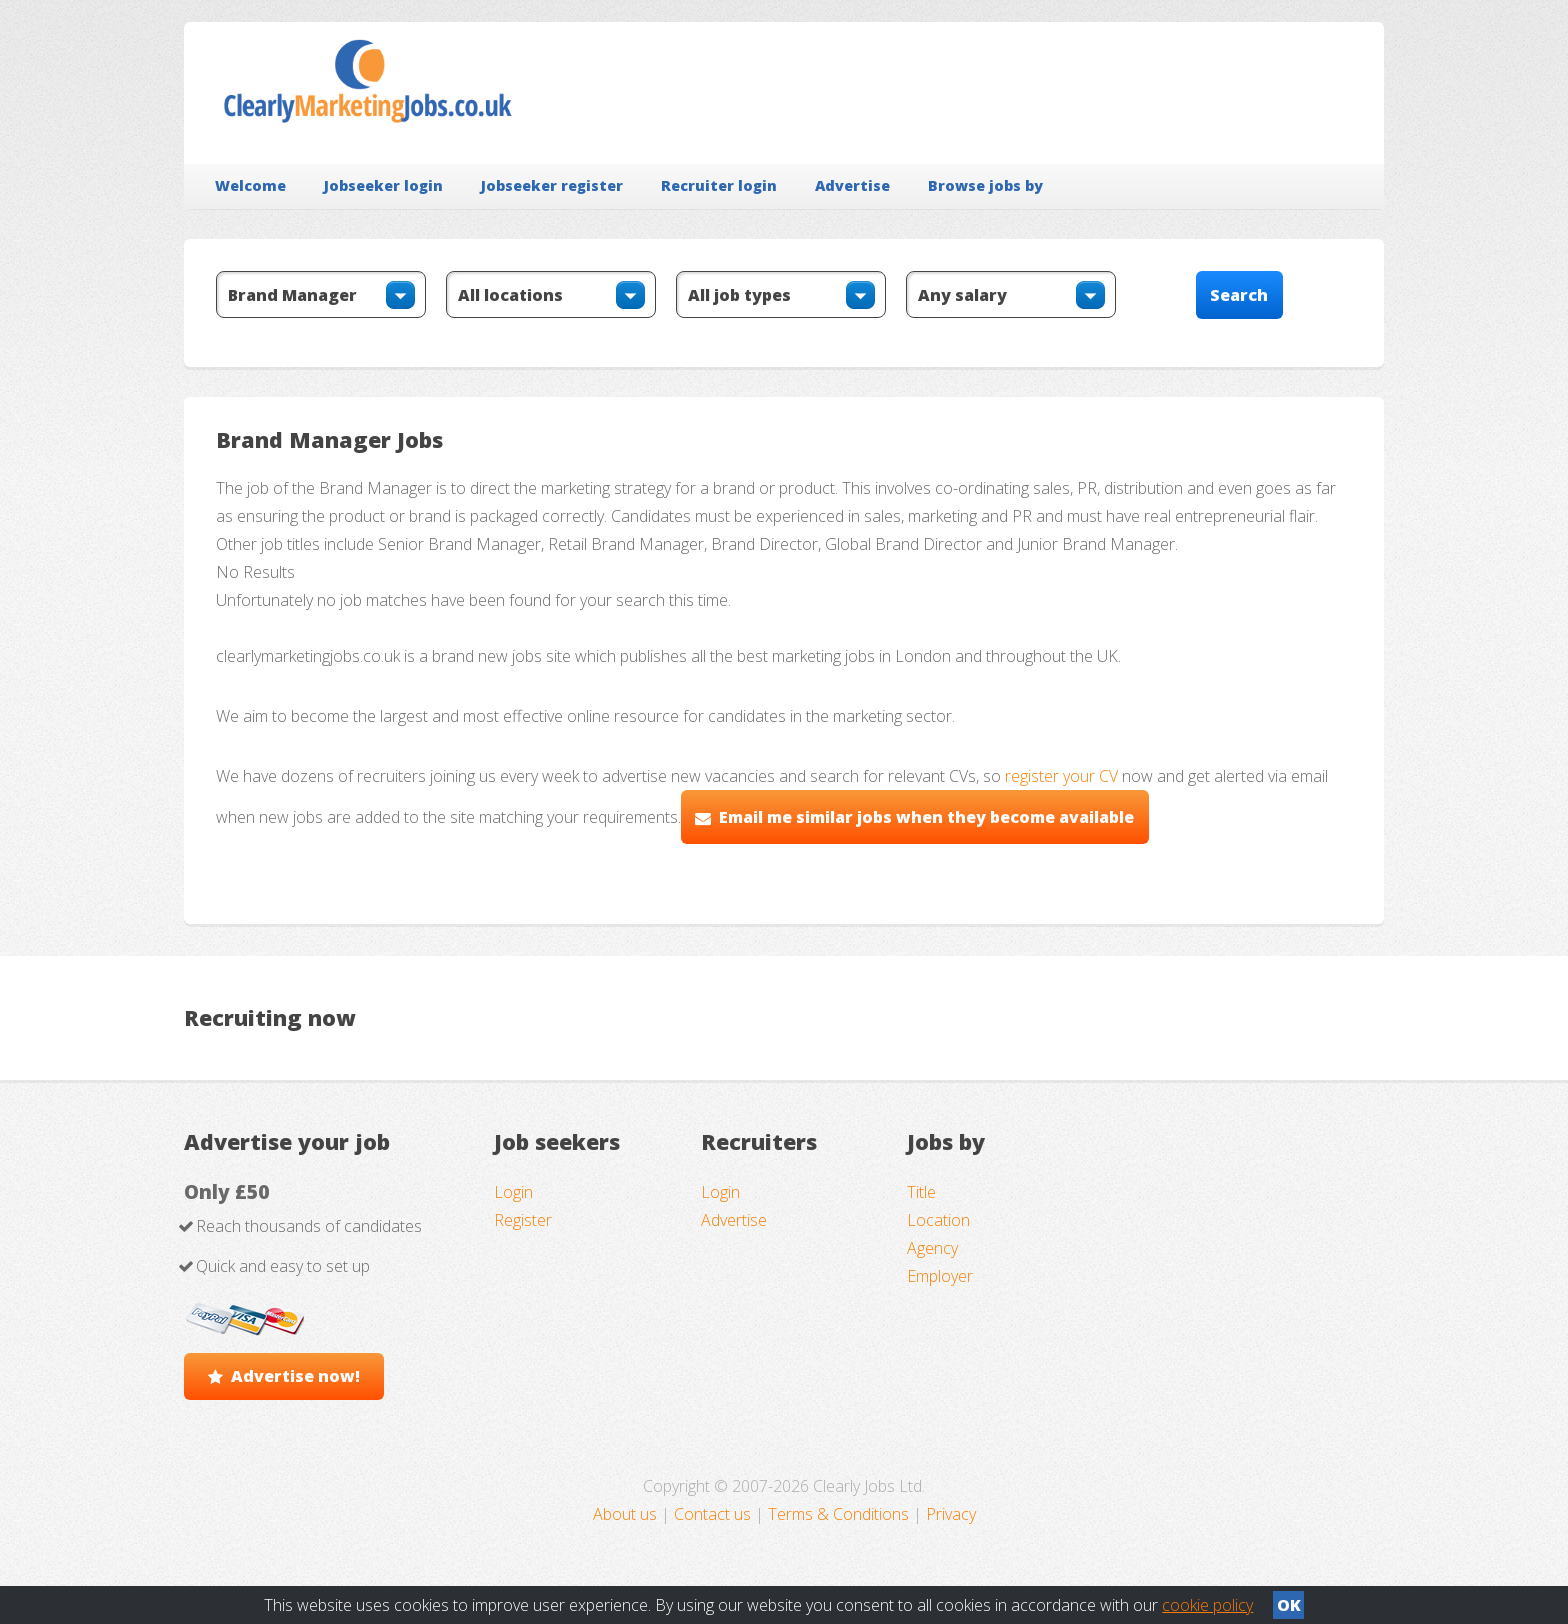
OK (1289, 1605)
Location (938, 1220)
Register (523, 1220)
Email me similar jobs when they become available (926, 817)
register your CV (1061, 776)
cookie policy (1207, 1605)
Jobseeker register (552, 185)
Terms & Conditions (838, 1514)
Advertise (852, 185)
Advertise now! (295, 1376)
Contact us (714, 1514)
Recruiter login (719, 185)
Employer (940, 1276)
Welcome (250, 185)
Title (921, 1192)
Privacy (951, 1514)
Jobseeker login (383, 185)
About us (627, 1514)
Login (513, 1192)
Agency (932, 1248)
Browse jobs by (985, 185)
